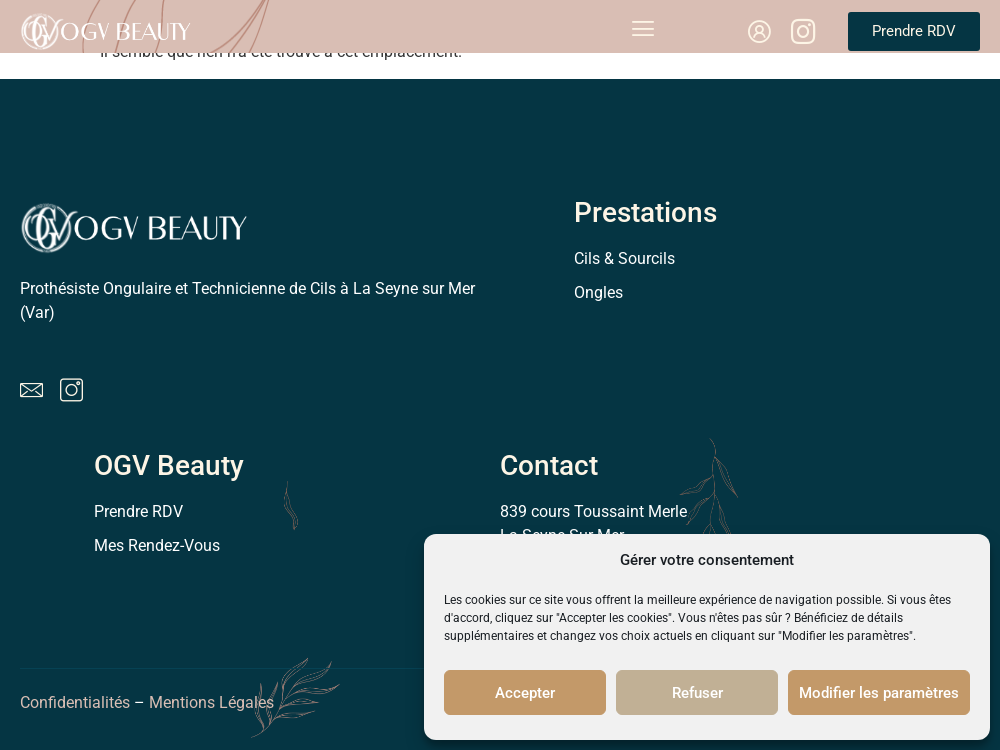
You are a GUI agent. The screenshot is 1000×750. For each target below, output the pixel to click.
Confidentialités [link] (75, 702)
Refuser (697, 693)
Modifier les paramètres (879, 693)
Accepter (525, 693)
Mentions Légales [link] (213, 702)
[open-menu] (643, 31)
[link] (759, 32)
